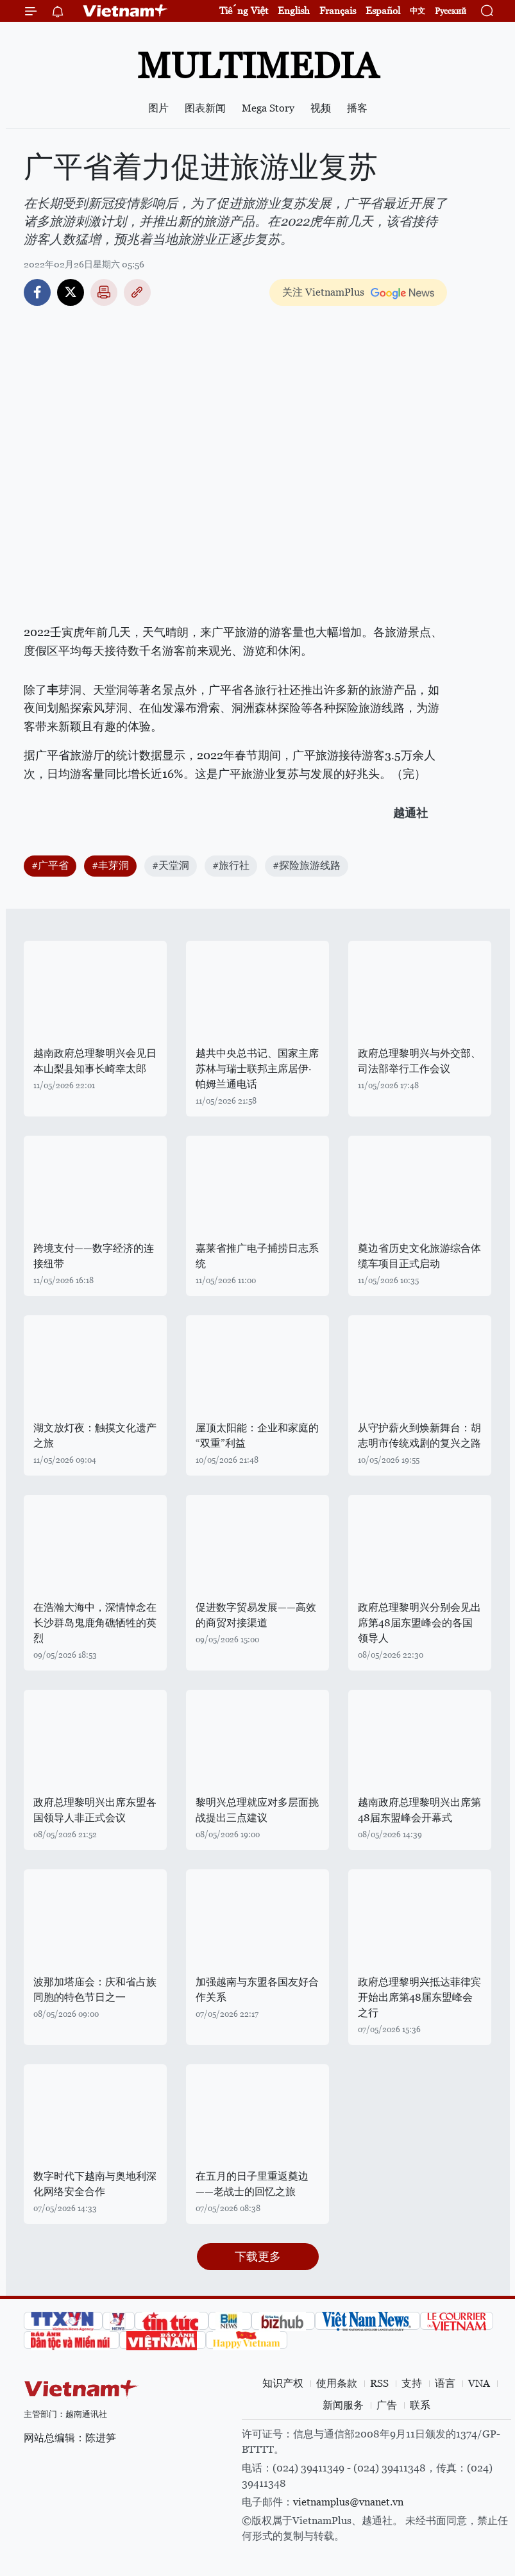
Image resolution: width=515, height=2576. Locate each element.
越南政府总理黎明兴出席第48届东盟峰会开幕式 (419, 1810)
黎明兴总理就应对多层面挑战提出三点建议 (257, 1810)
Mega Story (268, 108)
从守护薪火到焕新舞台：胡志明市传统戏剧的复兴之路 (419, 1435)
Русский (450, 11)
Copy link (137, 292)
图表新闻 (205, 108)
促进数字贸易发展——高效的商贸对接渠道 (256, 1615)
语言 (445, 2383)
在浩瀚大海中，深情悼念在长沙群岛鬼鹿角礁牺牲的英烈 (94, 1622)
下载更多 (258, 2256)
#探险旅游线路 (307, 865)
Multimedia (257, 66)
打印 (103, 292)
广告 (386, 2405)
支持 (411, 2383)
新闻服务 (343, 2405)
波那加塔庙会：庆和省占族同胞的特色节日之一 (94, 1989)
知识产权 (282, 2383)
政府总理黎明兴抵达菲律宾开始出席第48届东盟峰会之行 (419, 1997)
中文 (417, 10)
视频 (320, 108)
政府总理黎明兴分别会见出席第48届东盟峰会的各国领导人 (419, 1622)
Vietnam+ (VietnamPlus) (126, 11)
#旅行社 (230, 865)
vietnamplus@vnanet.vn (348, 2502)
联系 (420, 2405)
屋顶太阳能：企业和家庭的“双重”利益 (257, 1435)
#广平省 (50, 865)
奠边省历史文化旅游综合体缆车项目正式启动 (419, 1256)
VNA (479, 2383)
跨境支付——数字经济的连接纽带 (93, 1256)
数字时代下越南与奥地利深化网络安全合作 (94, 2184)
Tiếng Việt (243, 10)
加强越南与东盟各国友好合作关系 (257, 1989)
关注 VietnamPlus (323, 292)
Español (383, 10)
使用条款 (336, 2383)
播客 (357, 108)
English (294, 10)
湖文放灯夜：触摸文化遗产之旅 (94, 1435)
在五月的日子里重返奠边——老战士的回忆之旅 (252, 2184)
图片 (158, 108)
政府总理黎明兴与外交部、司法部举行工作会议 (419, 1061)
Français (337, 10)
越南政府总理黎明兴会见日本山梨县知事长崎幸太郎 (94, 1061)
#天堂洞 (170, 865)
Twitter (70, 292)
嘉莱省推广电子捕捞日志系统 (257, 1256)
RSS (379, 2383)
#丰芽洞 (110, 865)
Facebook (37, 292)
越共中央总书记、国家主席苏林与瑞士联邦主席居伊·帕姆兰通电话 (257, 1068)
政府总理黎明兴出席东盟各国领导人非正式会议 (94, 1810)
